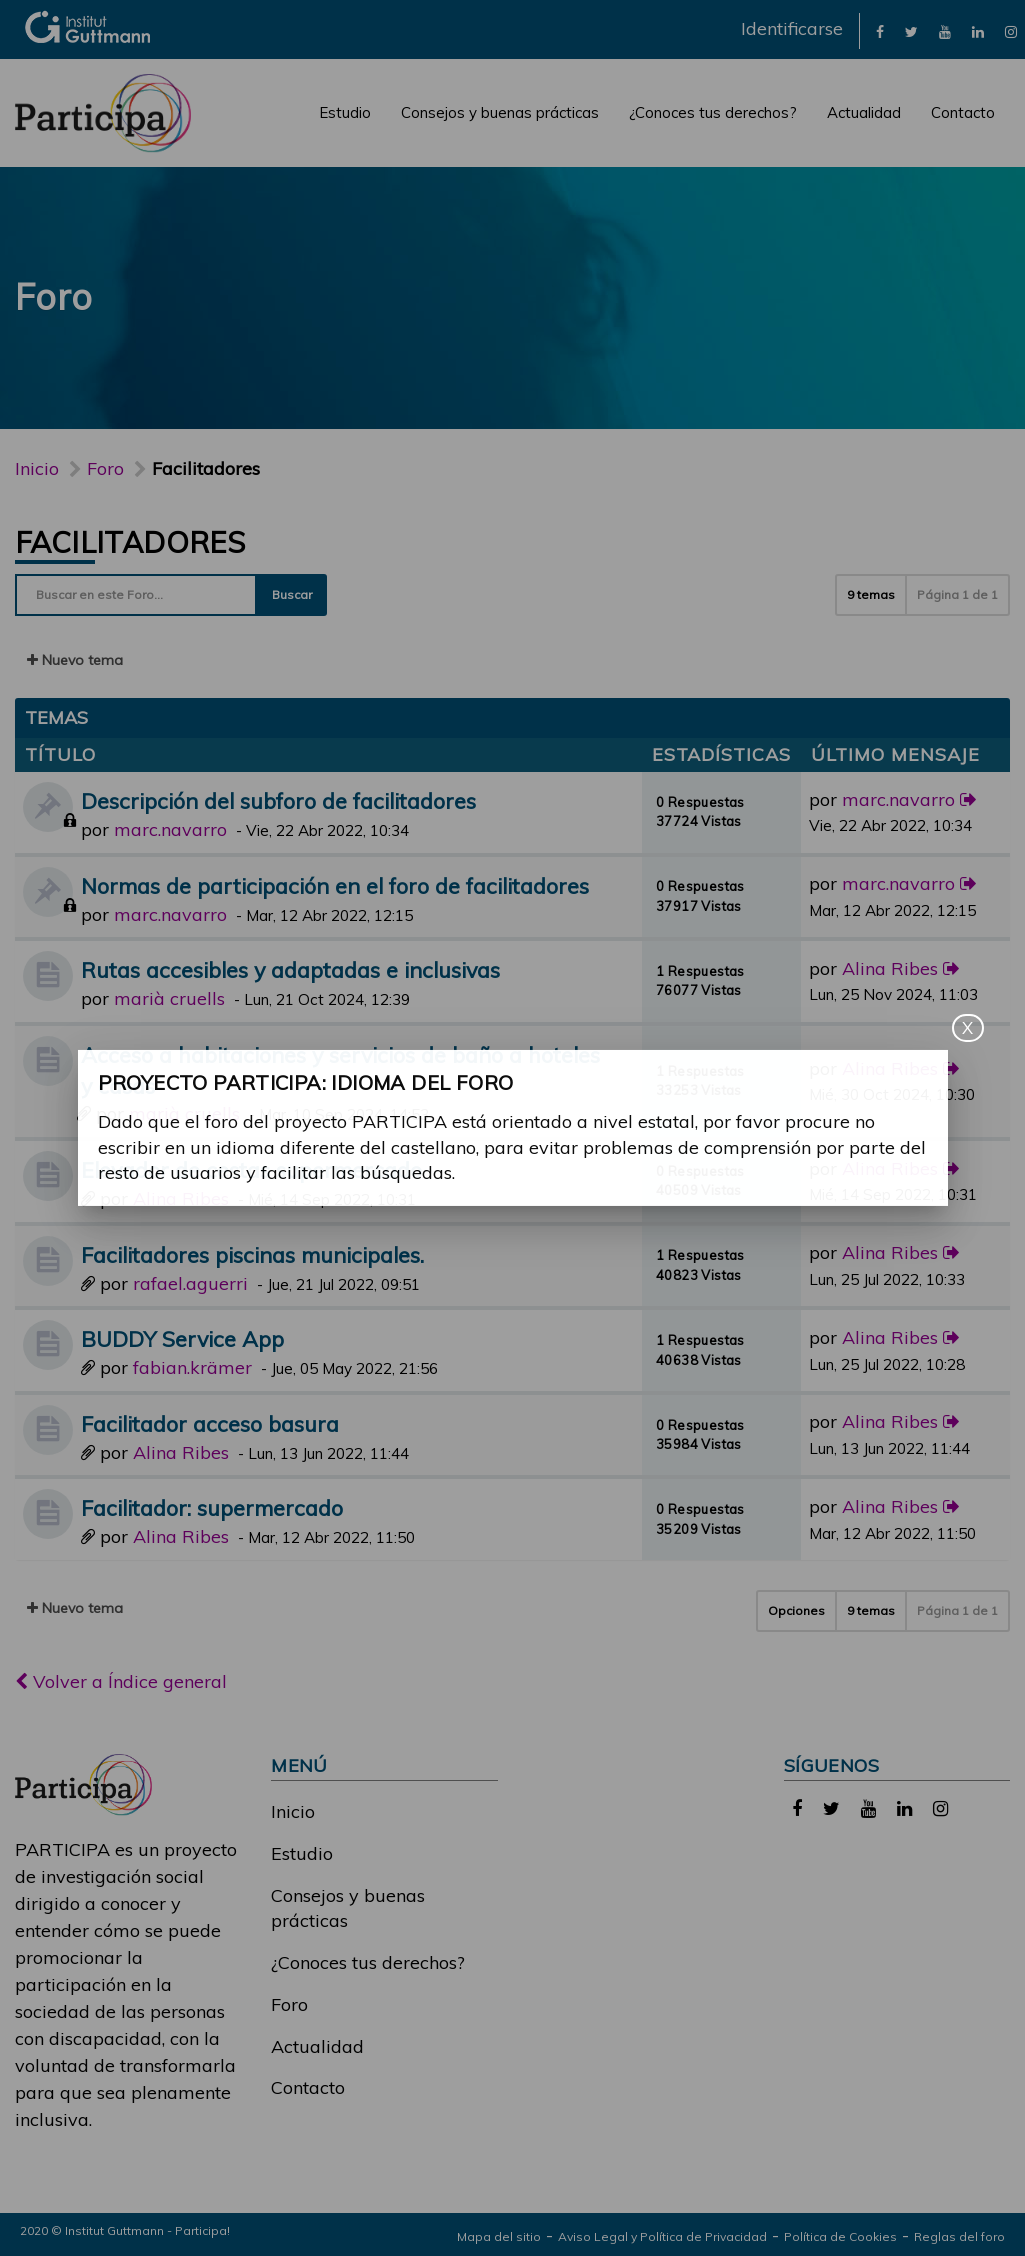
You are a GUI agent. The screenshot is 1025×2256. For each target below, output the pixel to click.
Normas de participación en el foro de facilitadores (335, 885)
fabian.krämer (192, 1367)
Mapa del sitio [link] (499, 2236)
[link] (880, 30)
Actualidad (864, 112)
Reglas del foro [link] (959, 2236)
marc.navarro (170, 829)
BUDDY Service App (182, 1338)
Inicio (37, 468)
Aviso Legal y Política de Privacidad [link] (662, 2236)
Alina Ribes (890, 968)
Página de (957, 594)
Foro (289, 2004)
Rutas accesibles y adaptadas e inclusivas (290, 969)
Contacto (963, 112)
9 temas (871, 594)
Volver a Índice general (121, 1681)
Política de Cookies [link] (840, 2236)
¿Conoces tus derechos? (713, 112)
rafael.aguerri (190, 1283)
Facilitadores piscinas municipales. (252, 1254)
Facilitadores (130, 542)
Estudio (345, 112)
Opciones (796, 1610)
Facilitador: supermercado (212, 1507)
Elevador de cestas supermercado (251, 1169)
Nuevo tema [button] (75, 660)
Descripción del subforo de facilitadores (278, 800)
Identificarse (792, 28)
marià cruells (169, 998)
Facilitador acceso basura (210, 1423)
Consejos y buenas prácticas (500, 112)
